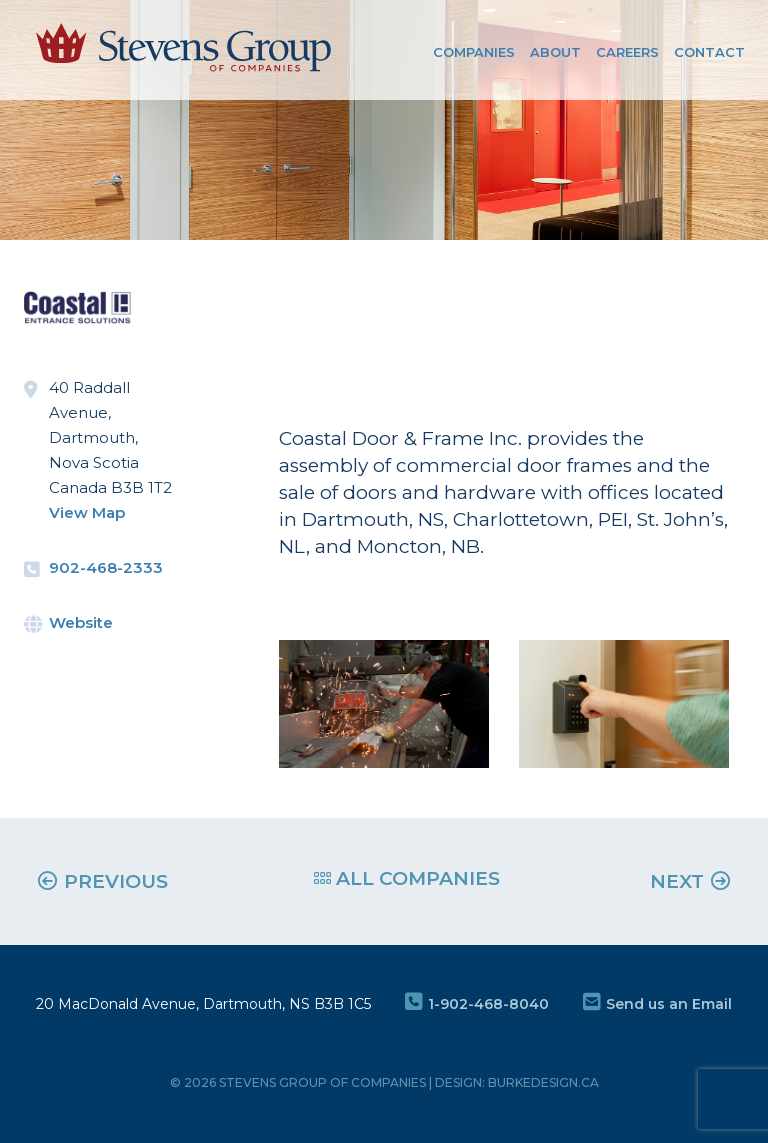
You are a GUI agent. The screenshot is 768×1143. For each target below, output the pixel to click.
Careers (627, 52)
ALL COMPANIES (407, 878)
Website (81, 622)
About (555, 52)
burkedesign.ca (543, 1082)
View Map (87, 512)
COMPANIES (474, 52)
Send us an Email (657, 1004)
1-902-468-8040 (477, 1004)
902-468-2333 (106, 567)
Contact (709, 52)
